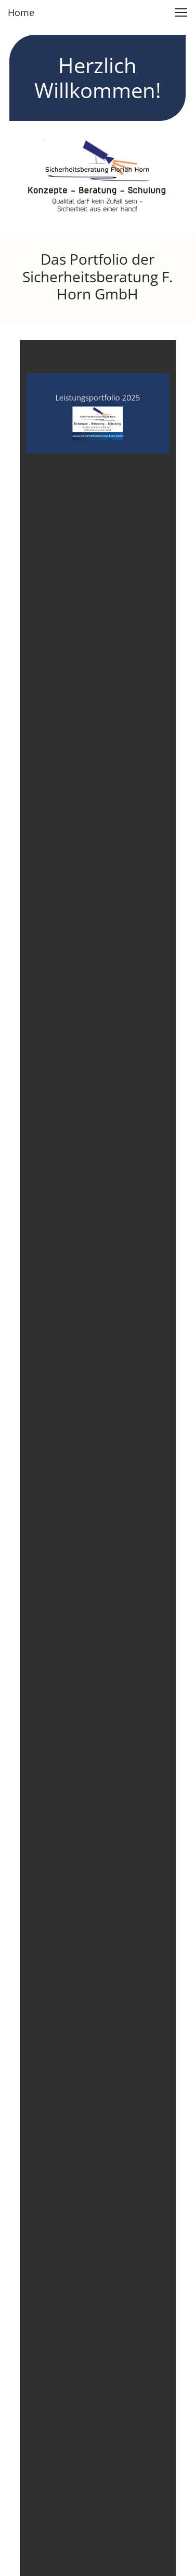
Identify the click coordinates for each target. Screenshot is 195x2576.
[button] (181, 12)
